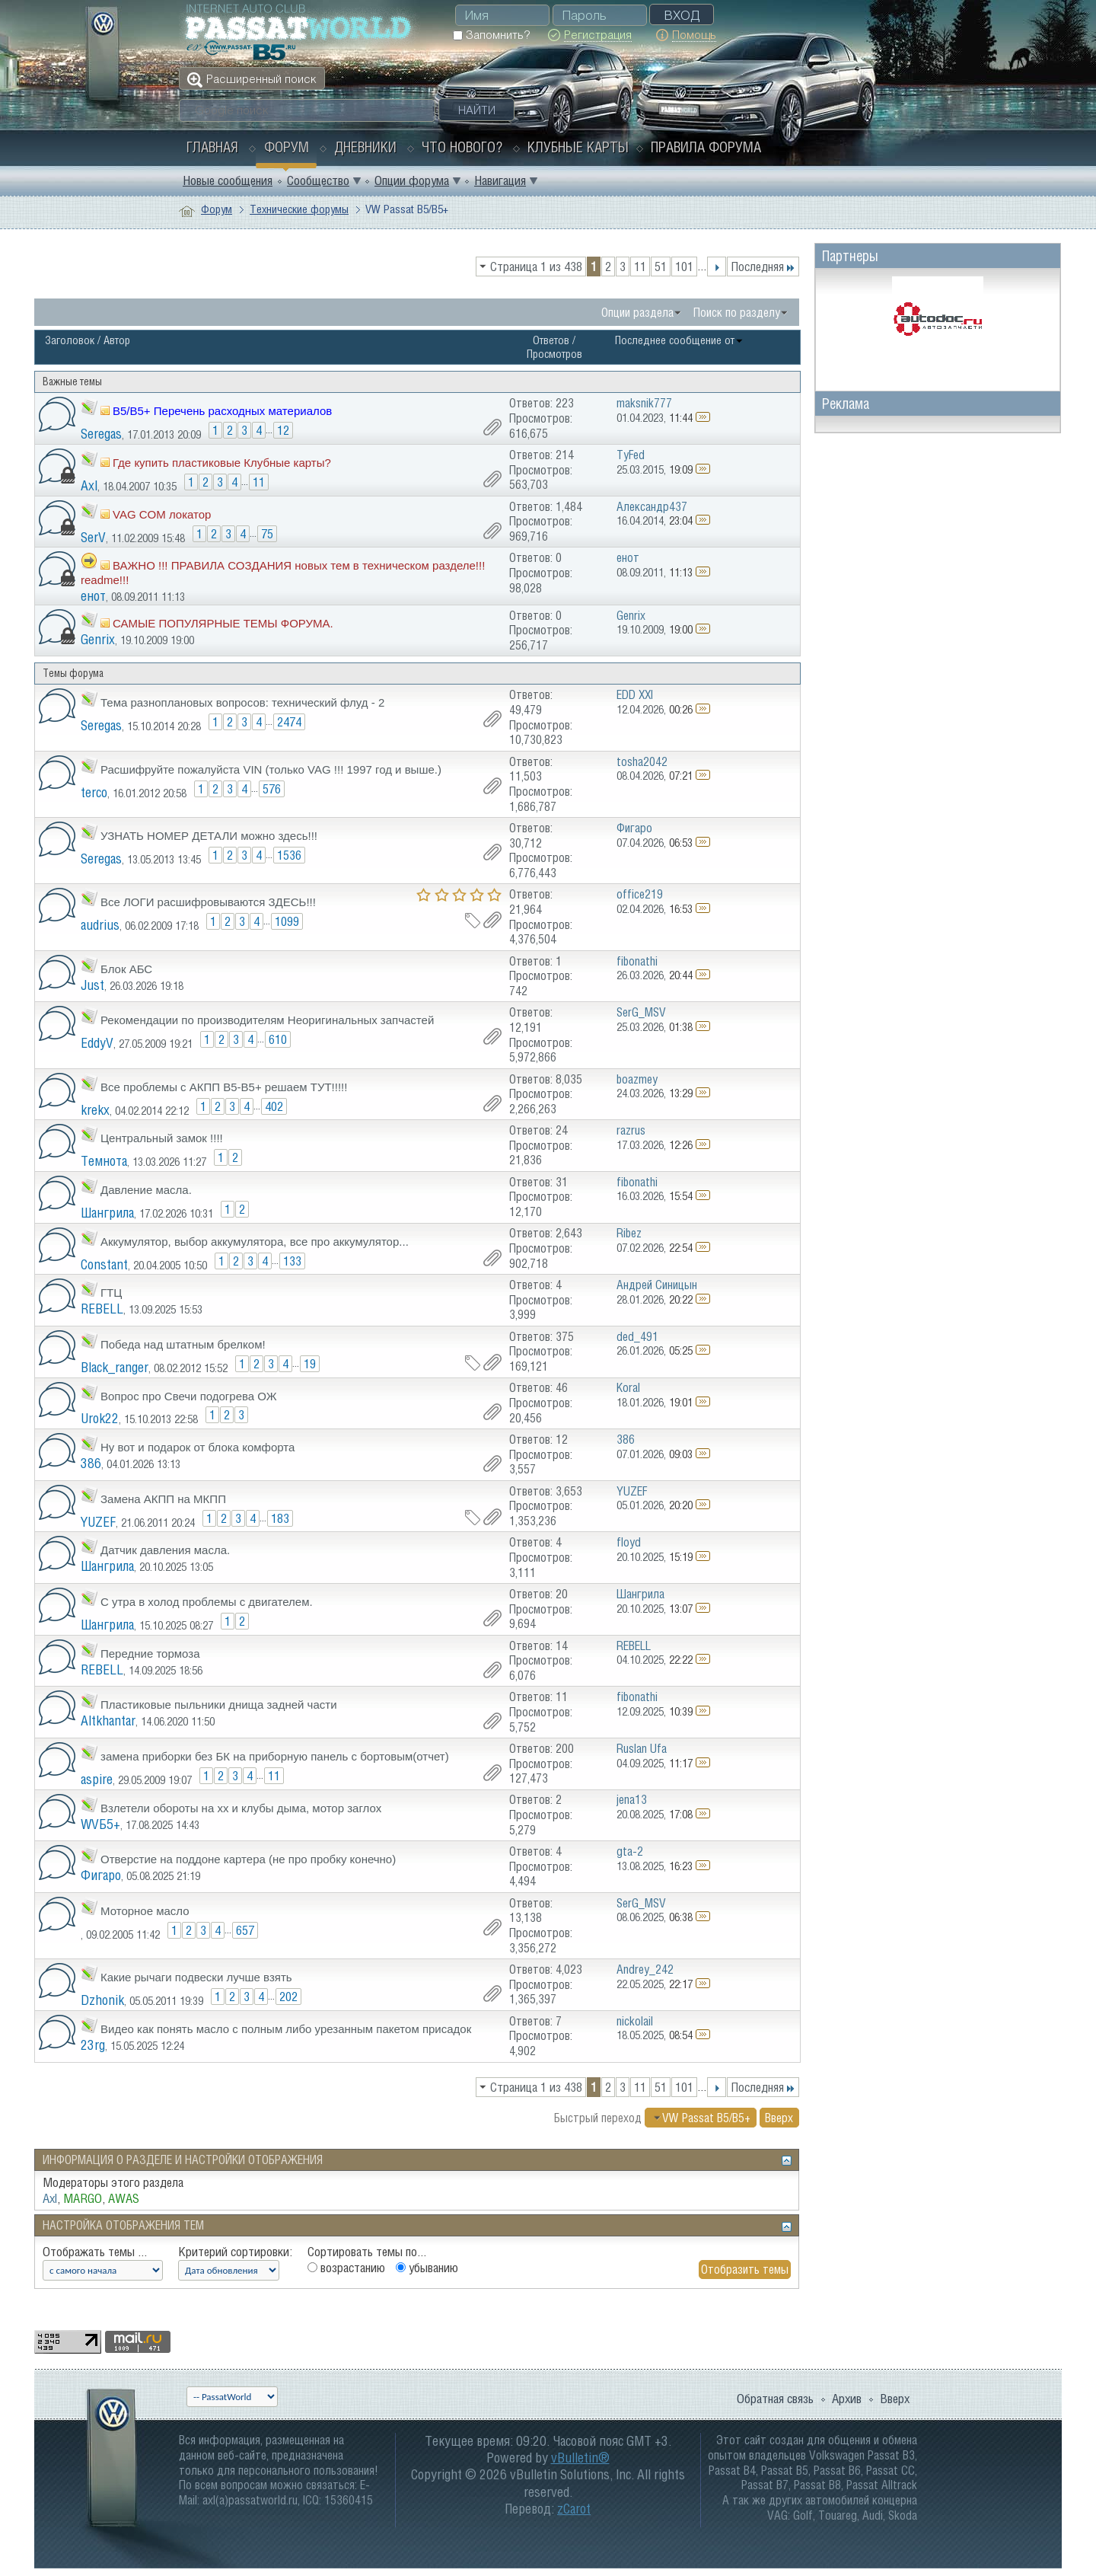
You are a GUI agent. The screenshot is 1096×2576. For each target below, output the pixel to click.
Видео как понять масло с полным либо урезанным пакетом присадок (285, 2028)
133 (292, 1261)
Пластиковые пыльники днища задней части (218, 1704)
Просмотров (554, 353)
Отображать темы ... (95, 2251)
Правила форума (706, 147)
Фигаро (101, 1875)
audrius (100, 925)
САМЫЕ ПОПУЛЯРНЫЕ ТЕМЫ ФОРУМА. (223, 623)
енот (93, 596)
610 (278, 1039)
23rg (93, 2045)
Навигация (500, 180)
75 (267, 533)
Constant (104, 1264)
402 (274, 1106)
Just (92, 985)
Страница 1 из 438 (536, 266)
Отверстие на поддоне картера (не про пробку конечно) (248, 1859)
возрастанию (346, 2267)
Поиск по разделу (736, 312)
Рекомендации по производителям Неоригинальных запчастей (267, 1019)
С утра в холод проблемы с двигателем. (206, 1601)
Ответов (551, 340)
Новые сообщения (227, 180)
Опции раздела (637, 312)
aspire (97, 1779)
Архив (847, 2398)
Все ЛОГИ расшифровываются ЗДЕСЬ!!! (208, 901)
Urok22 (100, 1418)
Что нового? (462, 147)
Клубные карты (578, 147)
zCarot (574, 2509)
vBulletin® (580, 2458)
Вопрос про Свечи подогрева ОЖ (188, 1396)
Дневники (365, 147)
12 (283, 430)
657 (245, 1930)
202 (288, 1996)
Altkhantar (108, 1721)
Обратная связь (775, 2398)
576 (272, 788)
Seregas (101, 434)
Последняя (763, 266)
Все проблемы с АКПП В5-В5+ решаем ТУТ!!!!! (223, 1087)
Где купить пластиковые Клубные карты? (222, 462)
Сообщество (318, 180)
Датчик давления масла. (165, 1549)
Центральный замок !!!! (161, 1138)
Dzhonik (102, 2000)
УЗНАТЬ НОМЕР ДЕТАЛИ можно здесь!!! (208, 835)
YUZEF (98, 1522)
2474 (289, 721)
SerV (93, 537)
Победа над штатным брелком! (183, 1344)
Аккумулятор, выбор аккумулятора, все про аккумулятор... (254, 1241)
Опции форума (411, 180)
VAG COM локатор (162, 514)
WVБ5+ (100, 1824)
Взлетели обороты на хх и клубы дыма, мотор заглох (240, 1808)
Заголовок (69, 340)
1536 (289, 855)
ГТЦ (111, 1292)
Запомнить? (491, 34)
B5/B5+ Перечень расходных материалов (222, 410)
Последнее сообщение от (679, 340)
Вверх (779, 2117)
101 (684, 266)
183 (280, 1518)
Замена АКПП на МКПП (163, 1498)
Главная (212, 147)
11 (640, 266)
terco (94, 792)
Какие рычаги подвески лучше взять (196, 1977)
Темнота (104, 1161)
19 (310, 1363)
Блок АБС (126, 968)
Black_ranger (114, 1367)
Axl (89, 485)
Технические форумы (299, 209)
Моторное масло (145, 1910)
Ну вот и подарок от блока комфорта (197, 1447)
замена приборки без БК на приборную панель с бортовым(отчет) (274, 1756)
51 (661, 266)
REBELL (102, 1309)
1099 (287, 921)
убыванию (427, 2267)
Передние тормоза (150, 1653)
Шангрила (107, 1213)
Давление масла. (146, 1189)
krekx (95, 1110)
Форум (286, 147)
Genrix (98, 639)
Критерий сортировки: (235, 2251)
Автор (117, 340)
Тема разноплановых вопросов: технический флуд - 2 (242, 702)
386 (91, 1463)
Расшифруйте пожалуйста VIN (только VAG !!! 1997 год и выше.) (270, 769)
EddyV (97, 1043)
